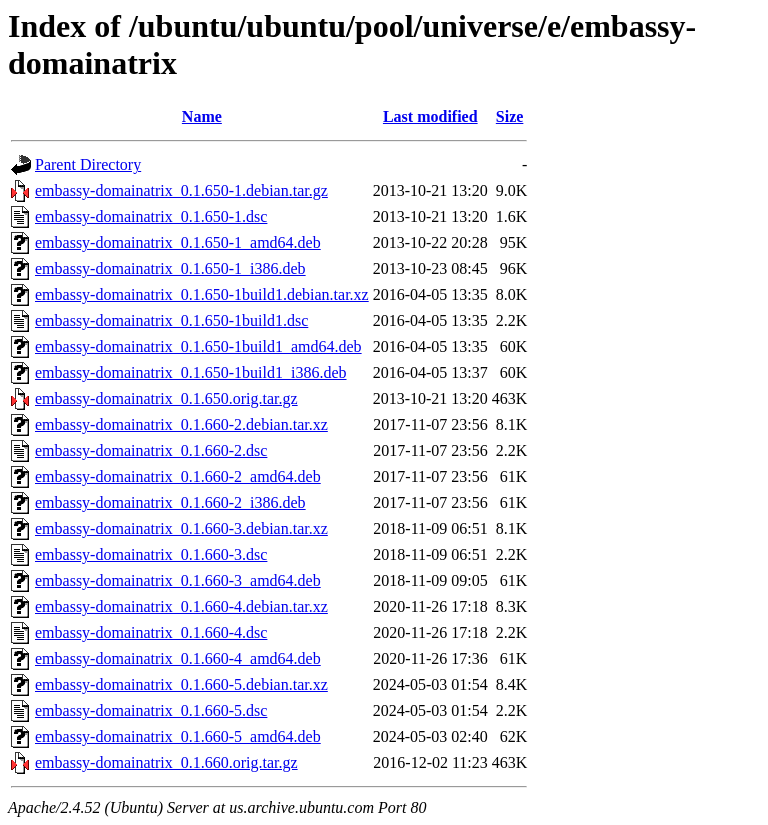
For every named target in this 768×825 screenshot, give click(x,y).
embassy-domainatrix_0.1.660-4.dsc (151, 632)
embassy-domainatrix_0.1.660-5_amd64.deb (178, 736)
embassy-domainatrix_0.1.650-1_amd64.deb (178, 242)
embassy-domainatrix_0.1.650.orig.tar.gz (166, 398)
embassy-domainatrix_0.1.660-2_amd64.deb (178, 476)
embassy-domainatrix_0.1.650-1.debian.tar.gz (181, 190)
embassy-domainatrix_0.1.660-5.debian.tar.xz (181, 684)
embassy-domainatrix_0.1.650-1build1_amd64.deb (198, 346)
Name (202, 116)
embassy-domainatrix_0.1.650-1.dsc (151, 216)
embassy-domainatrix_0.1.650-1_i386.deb (170, 268)
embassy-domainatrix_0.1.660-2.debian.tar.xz (181, 424)
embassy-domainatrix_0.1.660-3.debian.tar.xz (181, 528)
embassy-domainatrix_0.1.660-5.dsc (151, 710)
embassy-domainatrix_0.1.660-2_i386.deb (170, 502)
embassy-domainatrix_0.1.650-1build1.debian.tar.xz (202, 294)
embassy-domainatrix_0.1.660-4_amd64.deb (178, 658)
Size (510, 116)
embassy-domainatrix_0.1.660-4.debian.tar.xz (181, 606)
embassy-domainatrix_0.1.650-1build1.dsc (171, 320)
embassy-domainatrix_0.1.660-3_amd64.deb (178, 580)
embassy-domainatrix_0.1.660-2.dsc (151, 450)
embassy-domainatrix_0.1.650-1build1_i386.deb (191, 372)
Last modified (430, 116)
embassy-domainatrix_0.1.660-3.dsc (151, 554)
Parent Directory (88, 164)
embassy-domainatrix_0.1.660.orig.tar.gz (166, 762)
